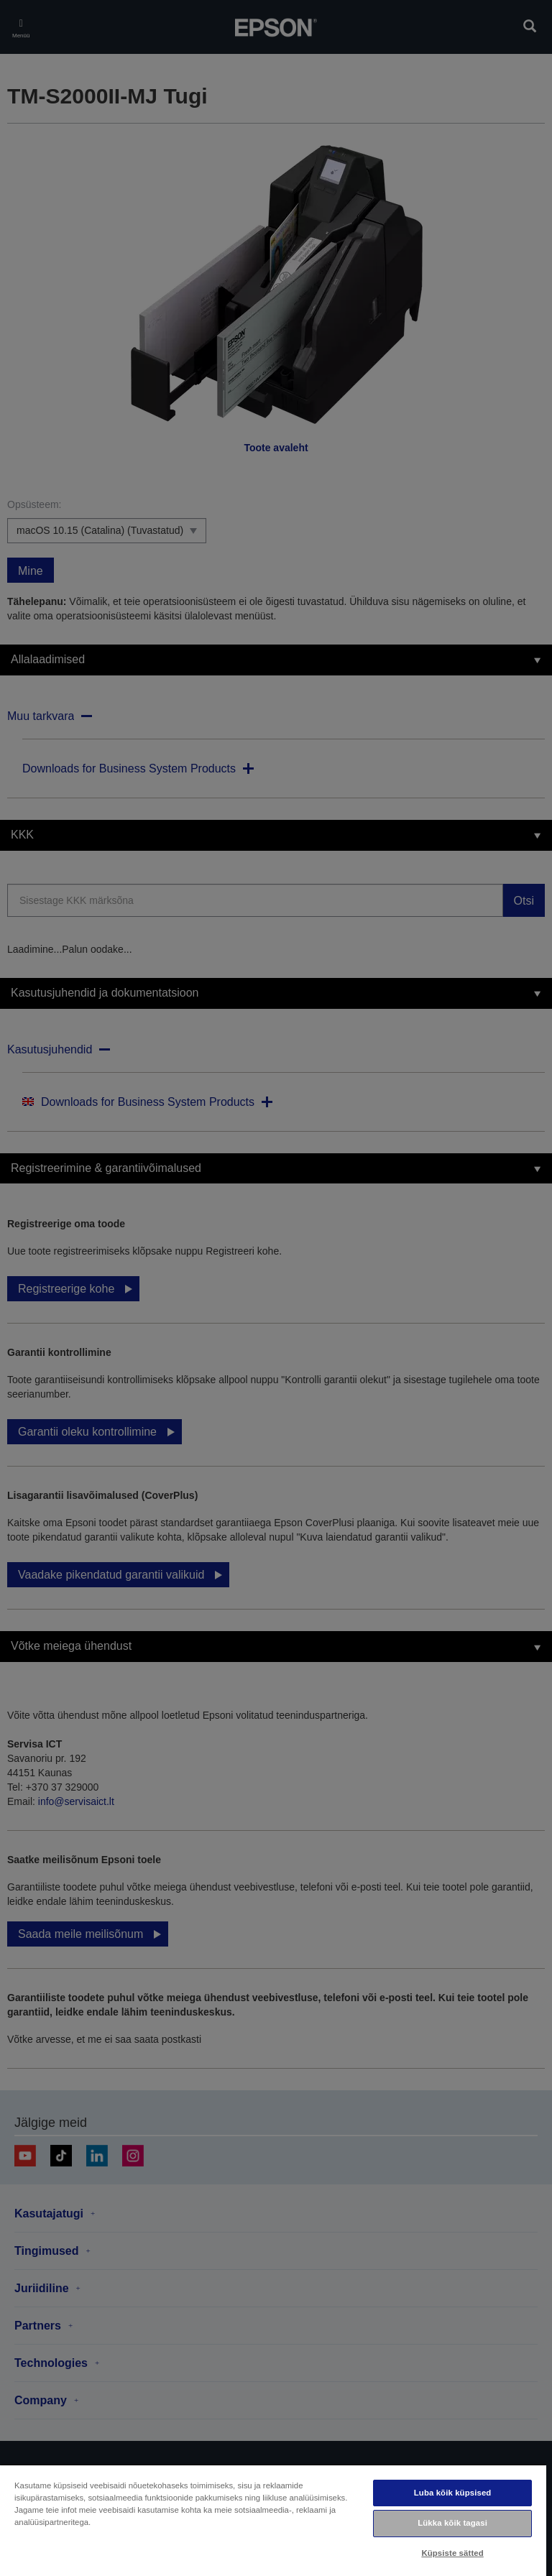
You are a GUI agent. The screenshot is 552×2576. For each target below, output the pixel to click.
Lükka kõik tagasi (452, 2523)
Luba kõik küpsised (453, 2492)
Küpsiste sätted (452, 2553)
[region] (273, 2520)
